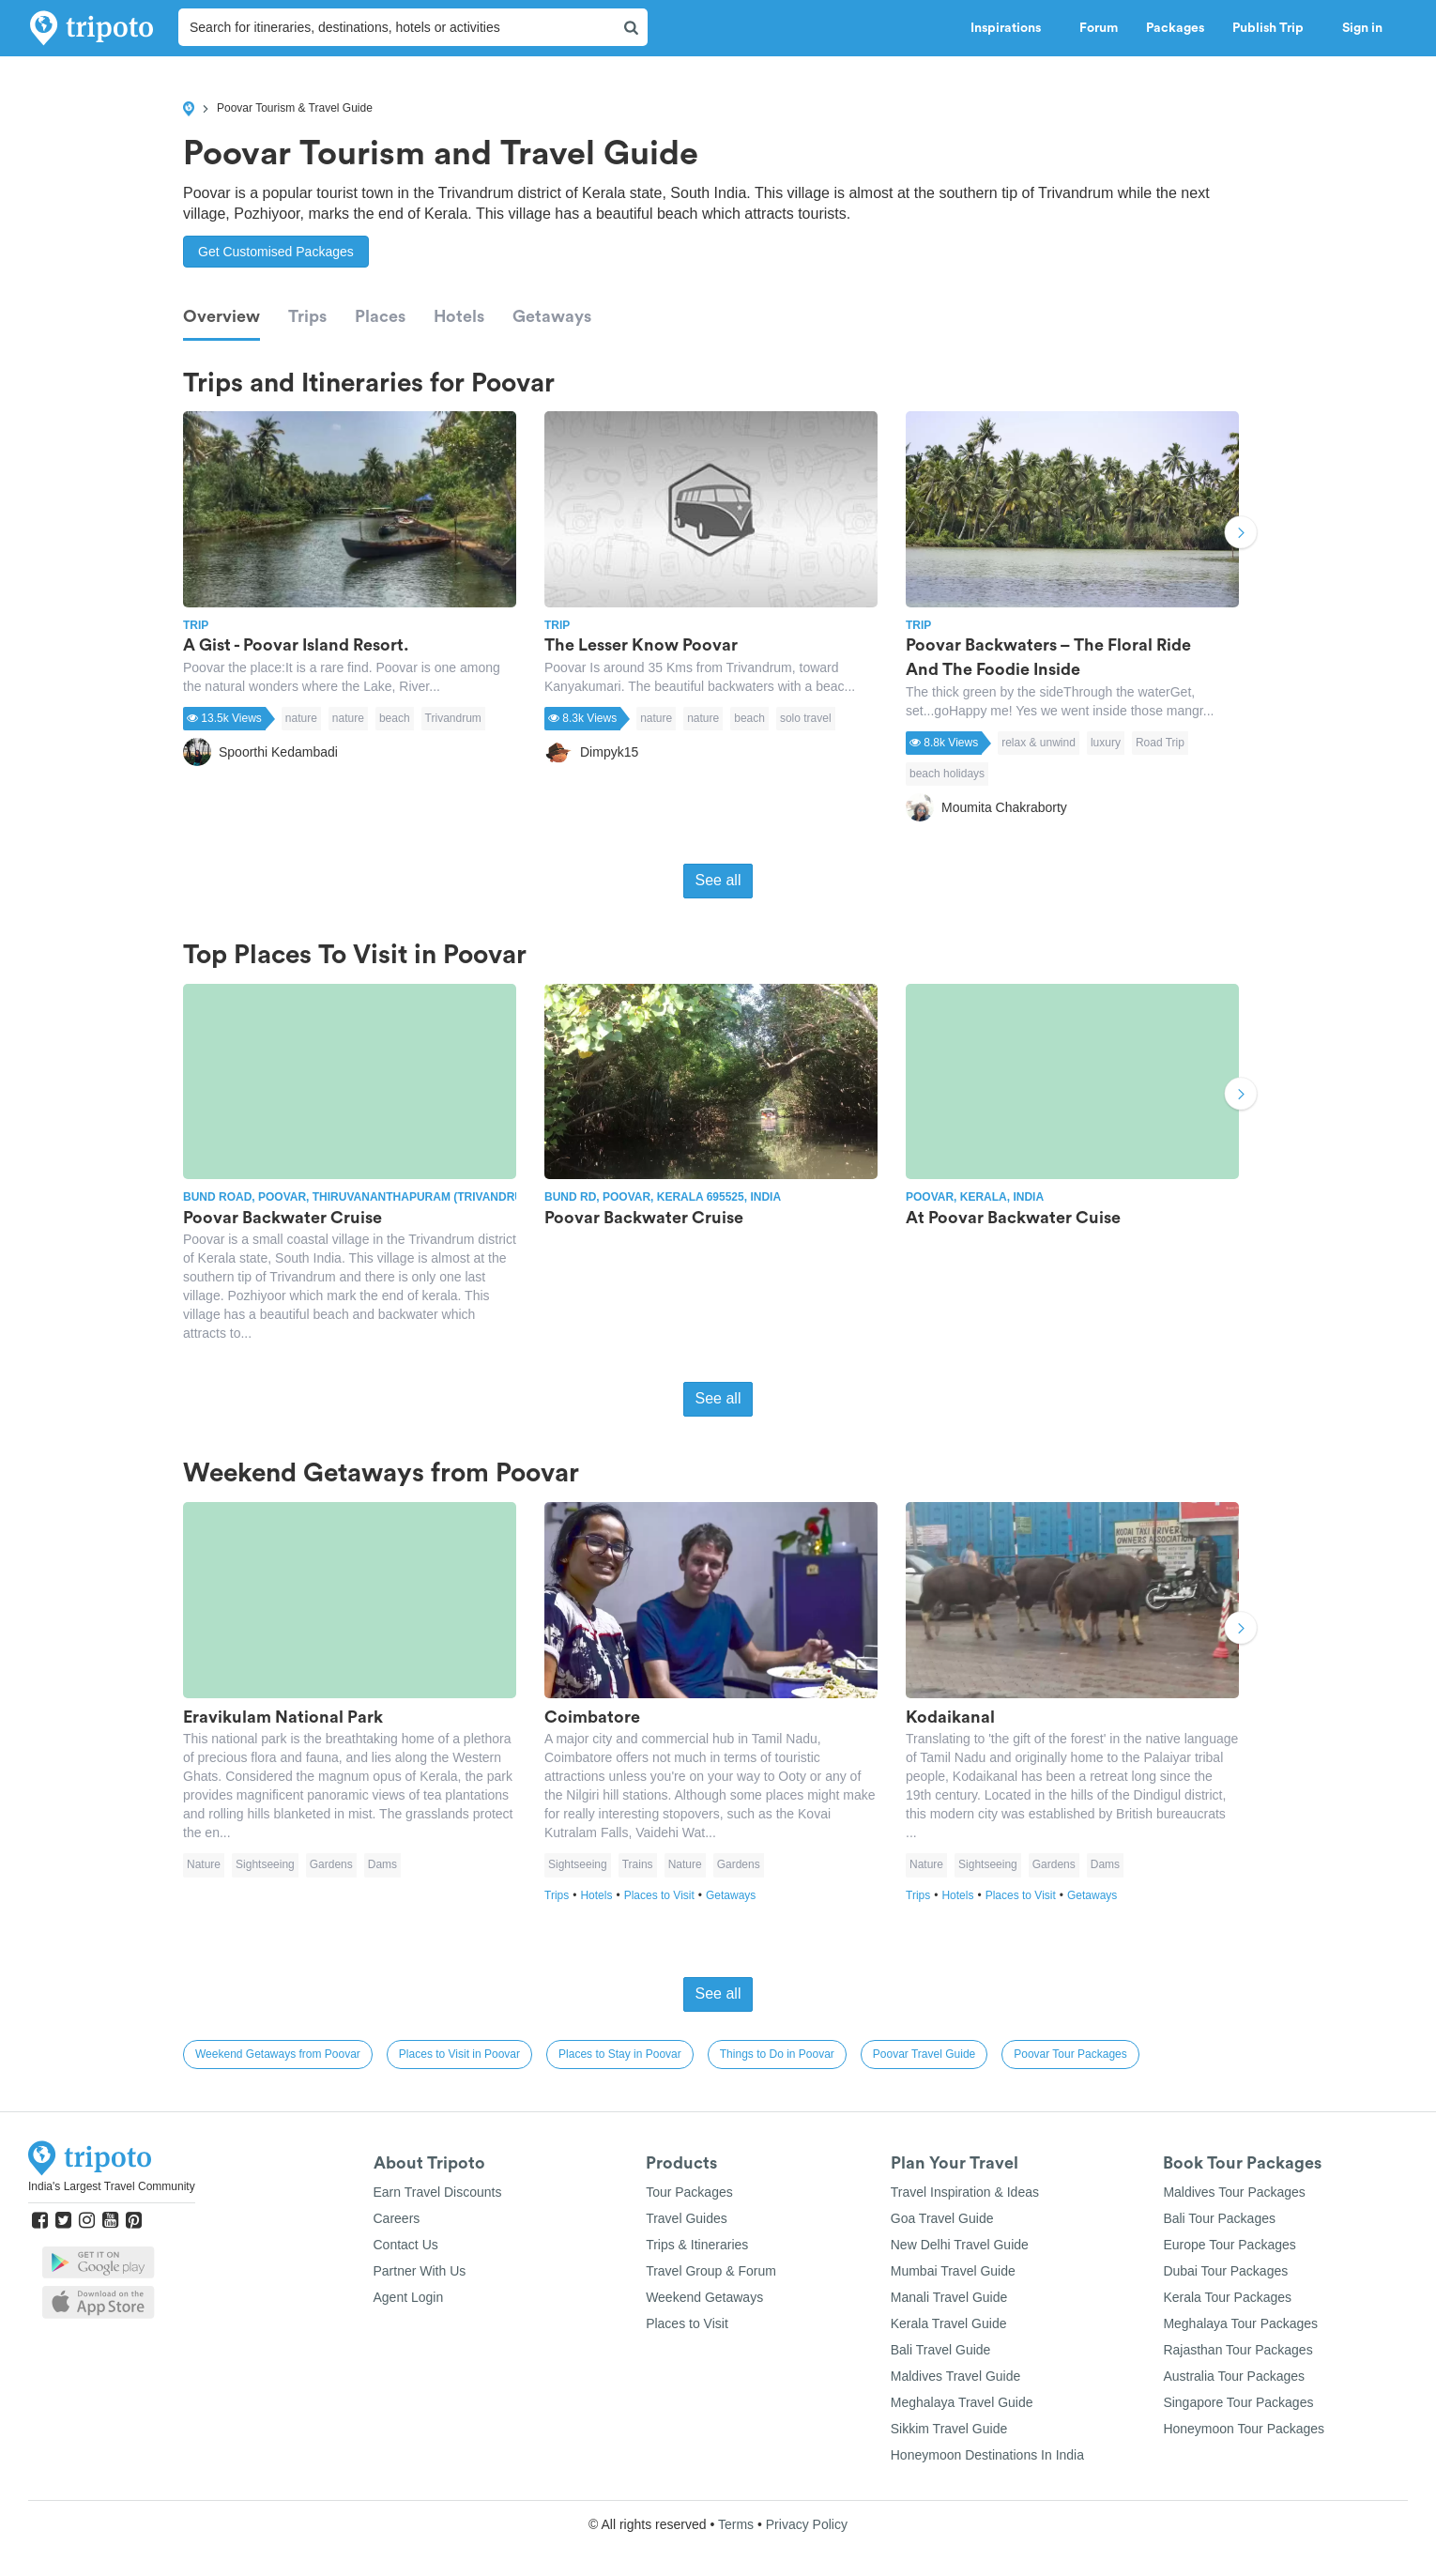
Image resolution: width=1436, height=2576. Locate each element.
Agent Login (409, 2297)
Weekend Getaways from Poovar (277, 2054)
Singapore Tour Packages (1238, 2402)
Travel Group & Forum (711, 2270)
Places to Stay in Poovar (619, 2054)
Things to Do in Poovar (777, 2054)
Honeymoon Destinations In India (987, 2454)
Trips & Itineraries (697, 2244)
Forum (1098, 28)
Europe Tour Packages (1229, 2244)
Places (380, 316)
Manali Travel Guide (949, 2297)
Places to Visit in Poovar (459, 2054)
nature (301, 718)
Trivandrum (453, 718)
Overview (221, 316)
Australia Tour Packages (1234, 2376)
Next (1241, 535)
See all (718, 880)
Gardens (331, 1864)
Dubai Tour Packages (1225, 2270)
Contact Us (406, 2244)
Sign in (1362, 28)
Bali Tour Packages (1219, 2218)
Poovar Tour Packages (1070, 2054)
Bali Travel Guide (941, 2349)
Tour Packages (689, 2192)
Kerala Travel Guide (949, 2323)
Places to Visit (665, 1895)
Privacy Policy (807, 2524)
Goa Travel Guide (942, 2218)
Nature (204, 1864)
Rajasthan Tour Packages (1237, 2349)
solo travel (806, 718)
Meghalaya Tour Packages (1240, 2323)
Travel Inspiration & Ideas (965, 2192)
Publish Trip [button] (1273, 28)
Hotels (459, 316)
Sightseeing (265, 1864)
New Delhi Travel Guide (960, 2244)
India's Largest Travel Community (111, 2186)
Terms (736, 2524)
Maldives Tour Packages (1234, 2192)
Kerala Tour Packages (1227, 2297)
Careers (397, 2218)
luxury (1106, 742)
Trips (307, 316)
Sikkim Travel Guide (949, 2428)
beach (394, 718)
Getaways (551, 316)
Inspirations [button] (1010, 28)
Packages (1175, 28)
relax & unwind (1038, 742)
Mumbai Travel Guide (953, 2270)
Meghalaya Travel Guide (962, 2402)
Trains (637, 1864)
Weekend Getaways (704, 2297)
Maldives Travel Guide (956, 2376)
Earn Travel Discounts (438, 2192)
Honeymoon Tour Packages (1243, 2428)
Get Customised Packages (276, 251)
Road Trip (1160, 742)
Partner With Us (420, 2270)
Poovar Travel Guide (924, 2054)
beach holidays (947, 773)
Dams (382, 1864)
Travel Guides (686, 2218)
